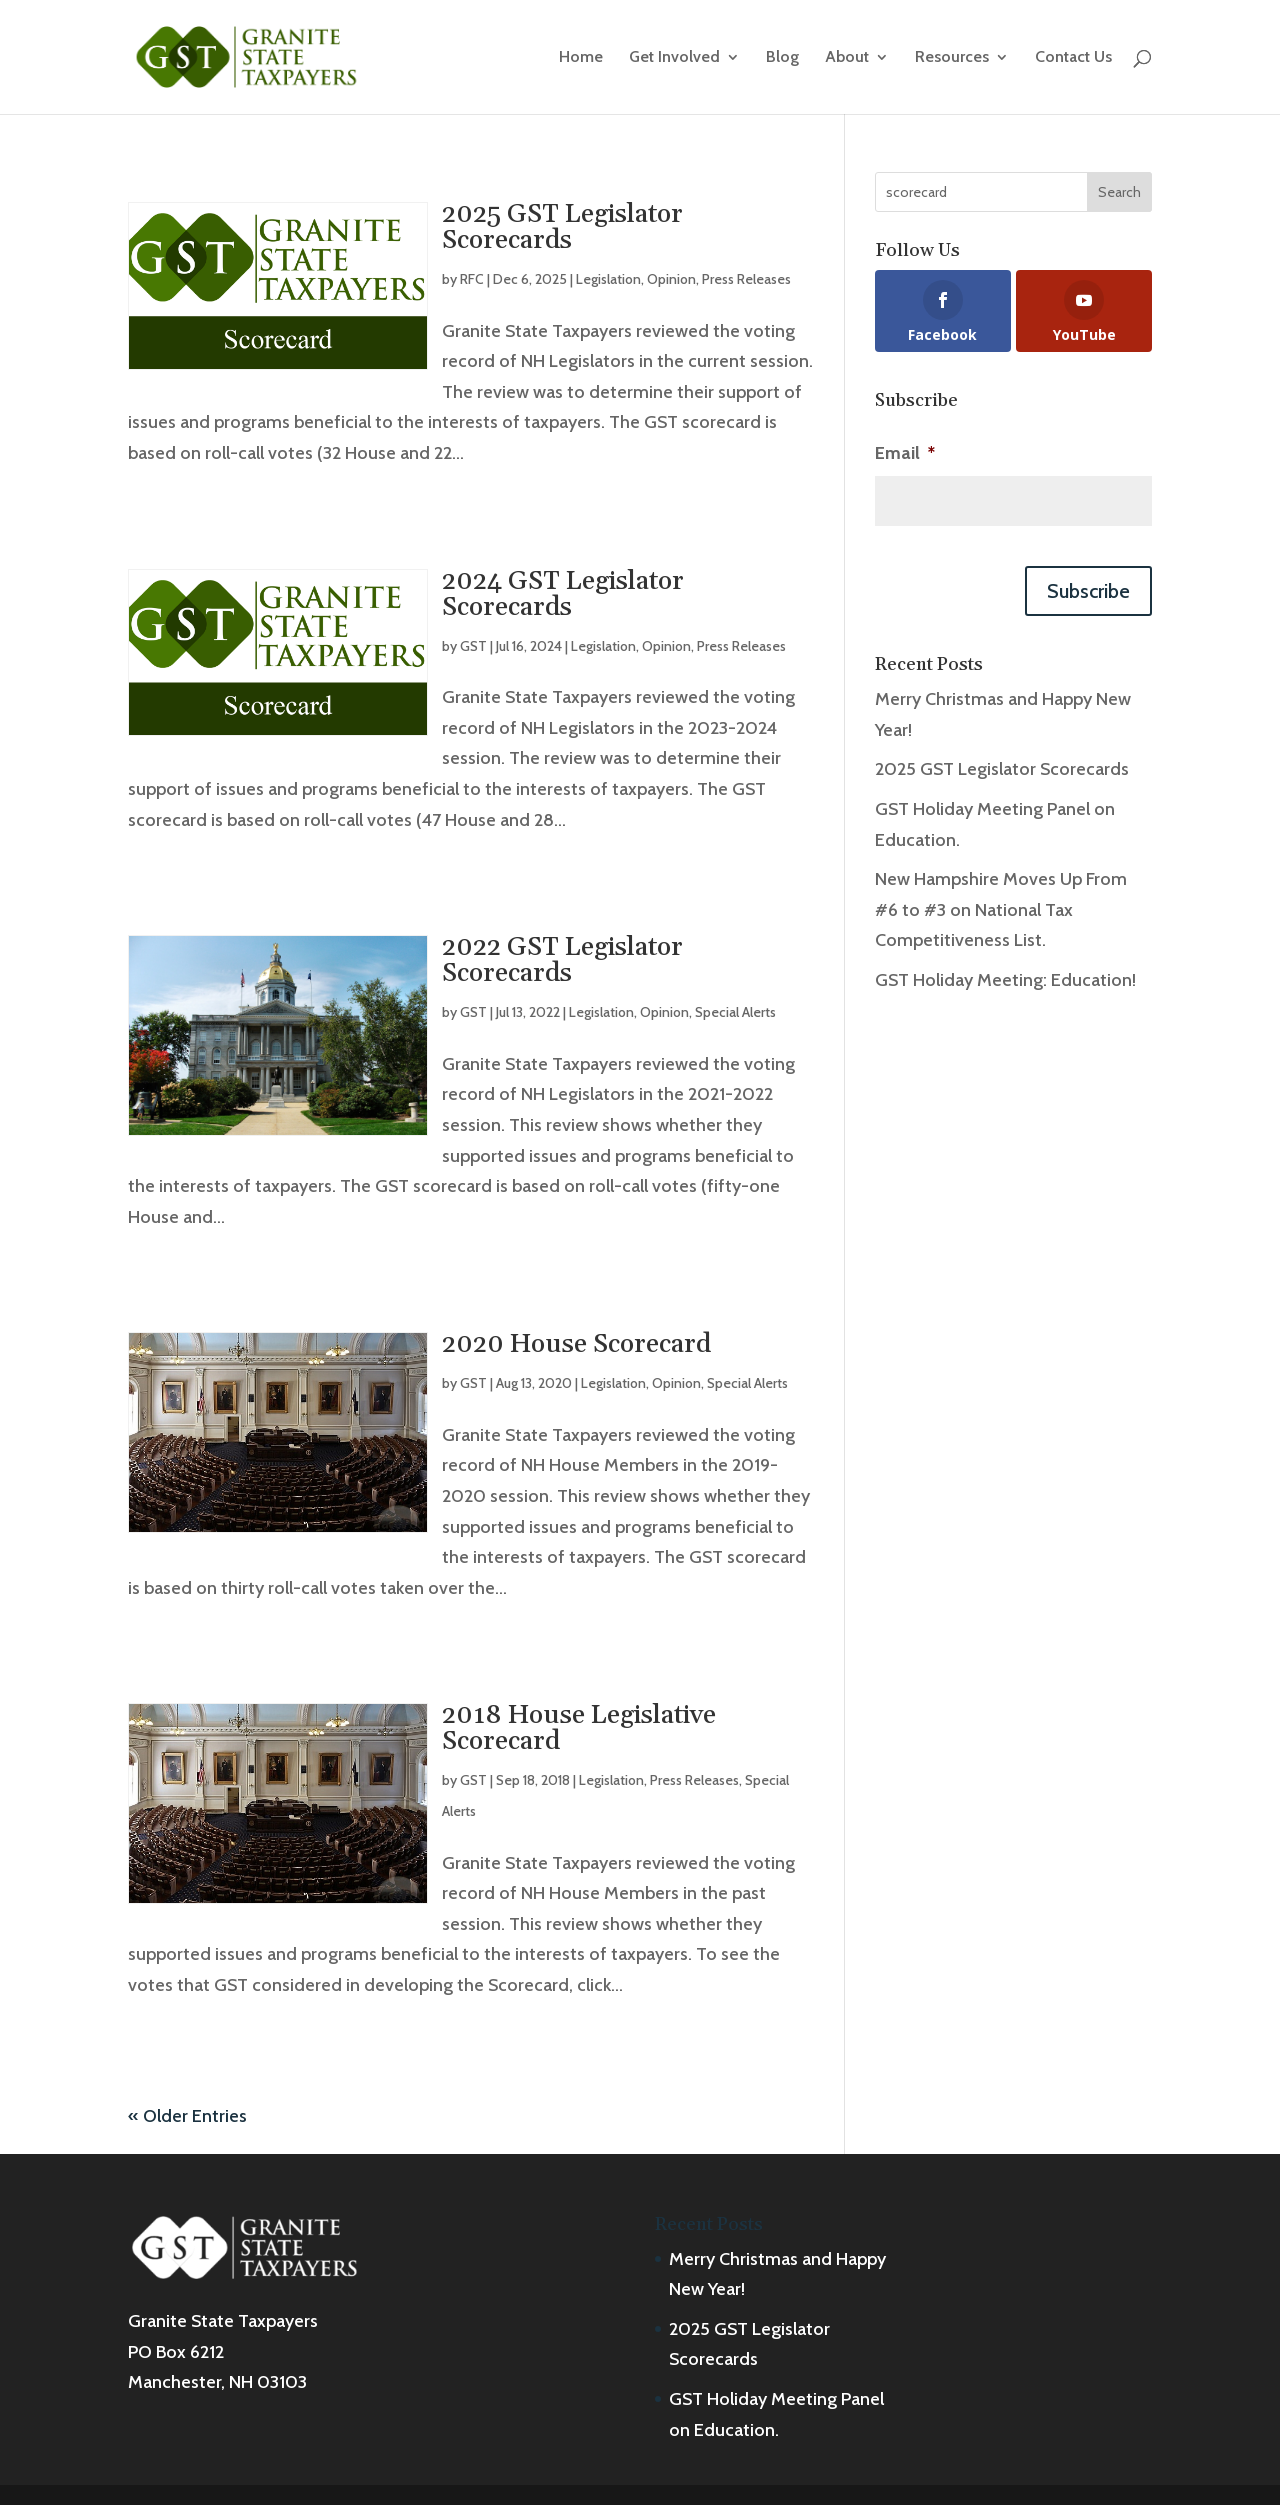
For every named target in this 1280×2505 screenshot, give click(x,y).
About (847, 58)
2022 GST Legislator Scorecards (562, 960)
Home (581, 58)
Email (905, 453)
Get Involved (674, 58)
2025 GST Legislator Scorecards (562, 227)
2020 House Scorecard (576, 1344)
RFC (472, 279)
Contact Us (1073, 58)
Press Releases (746, 279)
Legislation (608, 279)
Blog (782, 58)
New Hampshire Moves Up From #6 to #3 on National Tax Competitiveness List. (1001, 909)
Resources (952, 58)
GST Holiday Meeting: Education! (1005, 980)
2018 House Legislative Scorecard (579, 1728)
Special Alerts (735, 1012)
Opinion (671, 279)
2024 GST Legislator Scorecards (563, 594)
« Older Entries (187, 2116)
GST (473, 646)
